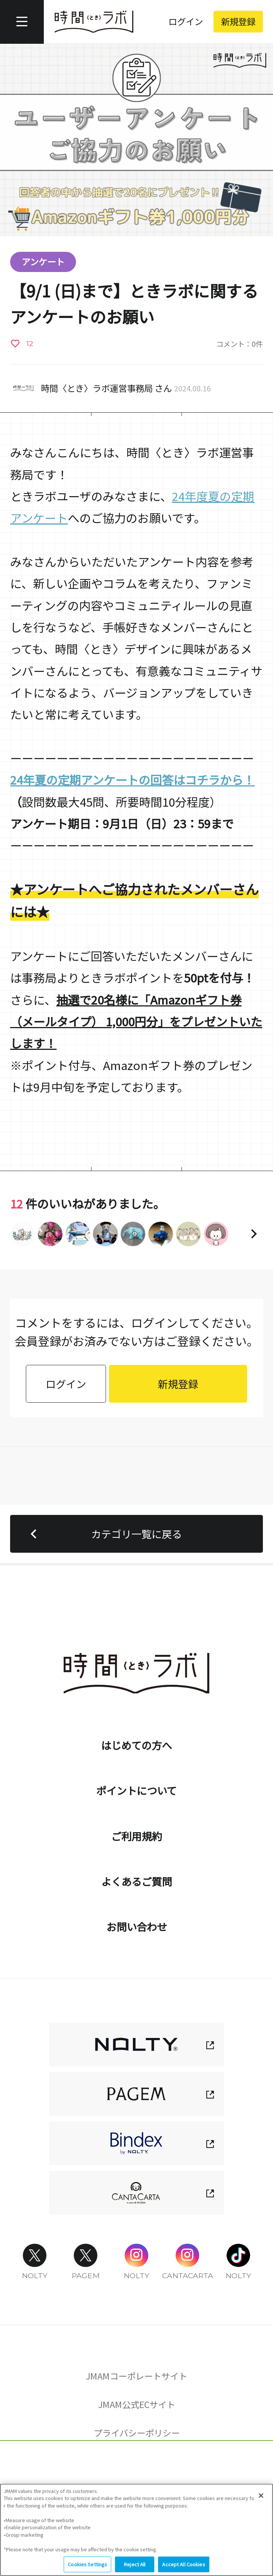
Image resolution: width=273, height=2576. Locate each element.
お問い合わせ (136, 1926)
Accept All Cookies (183, 2565)
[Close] (261, 2496)
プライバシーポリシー (137, 2432)
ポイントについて (136, 1790)
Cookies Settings (136, 2467)
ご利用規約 (136, 1835)
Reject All (134, 2565)
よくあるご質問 (136, 1881)
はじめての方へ (136, 1745)
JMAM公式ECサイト (136, 2404)
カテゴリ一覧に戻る (103, 1534)
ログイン (186, 21)
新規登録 (238, 21)
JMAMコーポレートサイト (136, 2375)
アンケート (43, 261)
